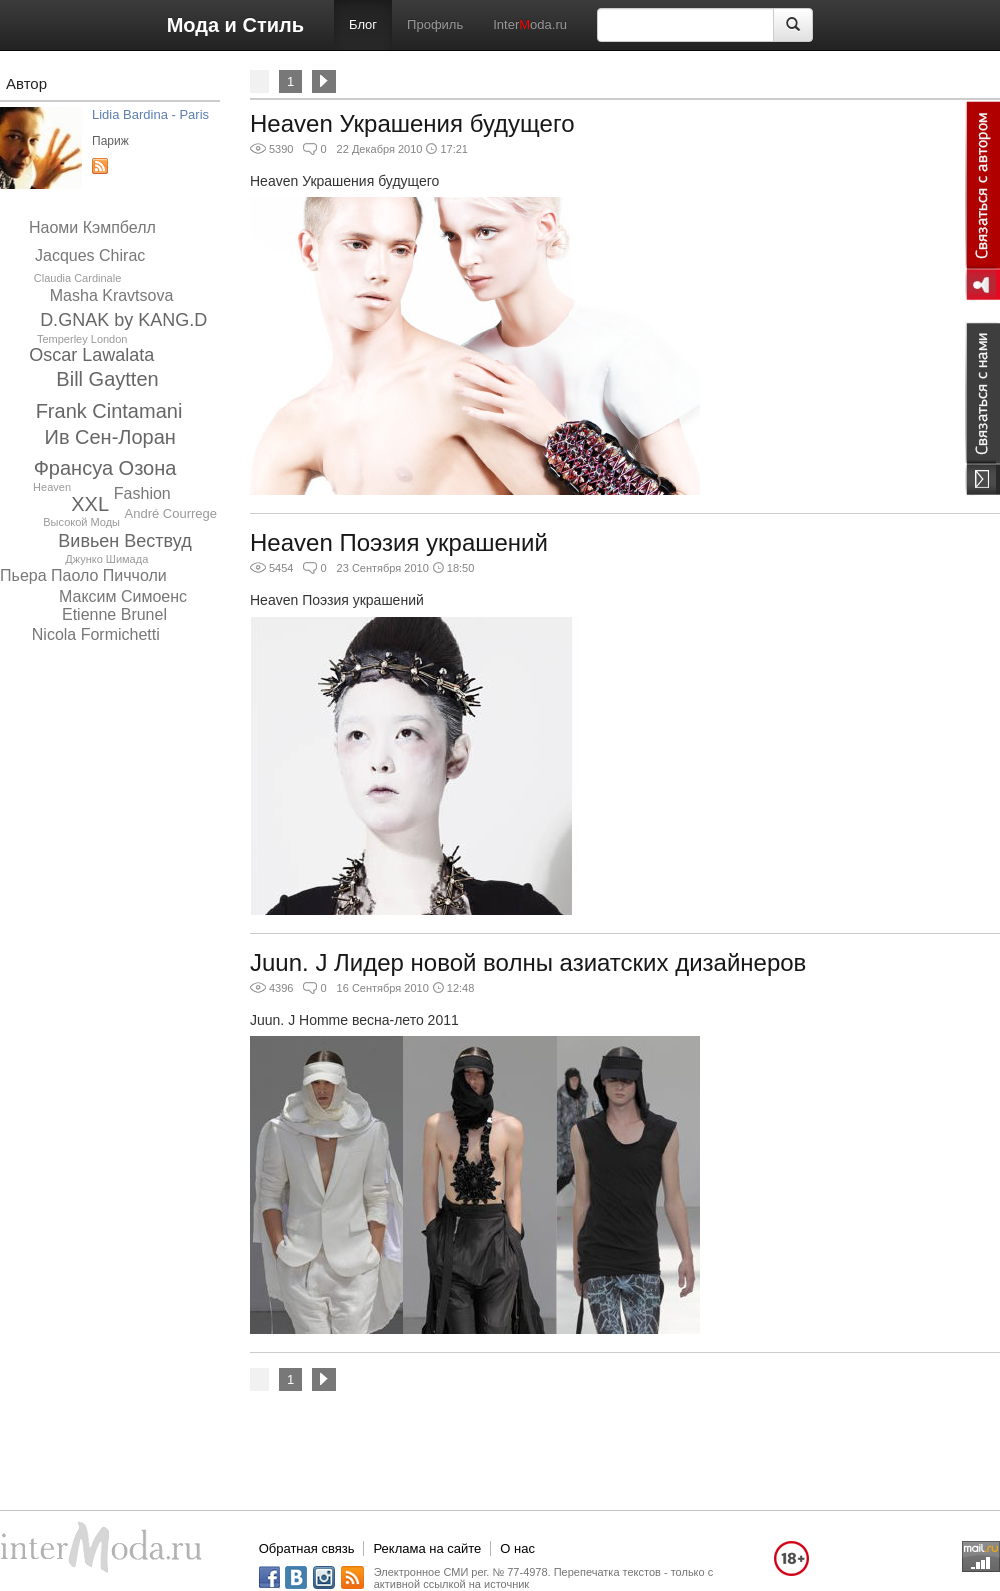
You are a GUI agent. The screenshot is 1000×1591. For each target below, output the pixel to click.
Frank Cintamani (109, 411)
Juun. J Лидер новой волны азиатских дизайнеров (528, 962)
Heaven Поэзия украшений (399, 542)
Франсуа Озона (105, 468)
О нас (517, 1548)
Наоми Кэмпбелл (92, 227)
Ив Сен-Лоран (110, 437)
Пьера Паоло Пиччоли (83, 575)
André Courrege (171, 513)
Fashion (142, 493)
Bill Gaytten (107, 379)
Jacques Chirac (90, 255)
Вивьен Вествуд (124, 541)
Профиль (435, 24)
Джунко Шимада (106, 559)
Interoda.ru (530, 24)
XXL (90, 504)
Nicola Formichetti (96, 634)
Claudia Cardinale (77, 278)
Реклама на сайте (427, 1548)
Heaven (52, 487)
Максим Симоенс (123, 596)
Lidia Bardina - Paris (150, 114)
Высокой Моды (81, 522)
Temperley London (82, 339)
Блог (363, 24)
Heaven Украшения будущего (412, 123)
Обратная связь (307, 1548)
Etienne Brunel (114, 614)
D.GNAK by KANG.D (123, 320)
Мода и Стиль (235, 25)
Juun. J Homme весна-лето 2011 (354, 1020)
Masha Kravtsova (112, 295)
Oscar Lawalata (91, 355)
